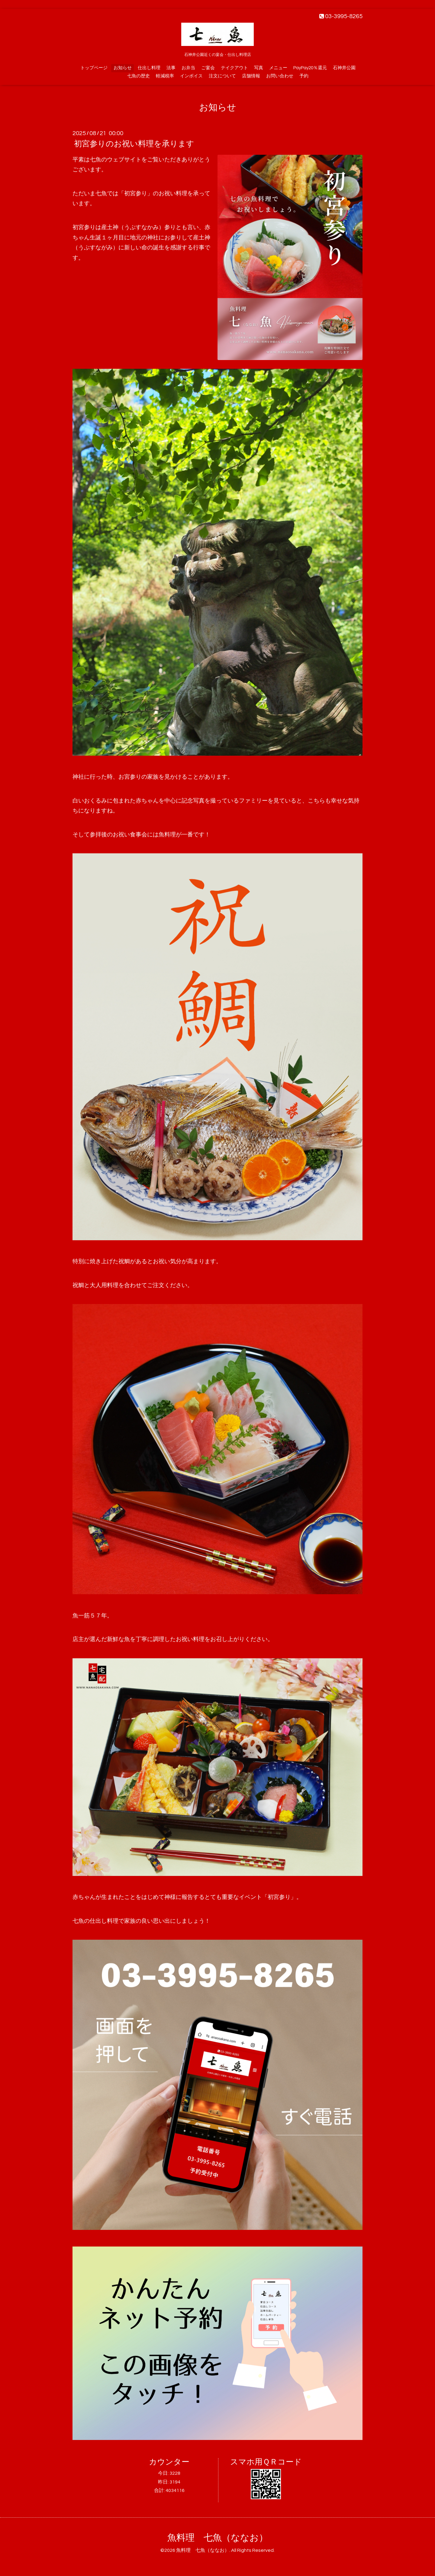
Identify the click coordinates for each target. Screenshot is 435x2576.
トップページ (94, 68)
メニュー (278, 68)
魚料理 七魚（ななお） (217, 2537)
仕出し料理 (149, 68)
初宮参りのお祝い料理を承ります (134, 144)
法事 (171, 68)
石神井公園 (344, 68)
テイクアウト (234, 68)
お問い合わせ (279, 76)
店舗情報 (251, 76)
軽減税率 (165, 76)
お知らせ (123, 68)
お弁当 (188, 68)
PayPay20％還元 (310, 68)
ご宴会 (208, 68)
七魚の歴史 (138, 76)
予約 (303, 76)
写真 (258, 68)
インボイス (191, 76)
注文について (222, 76)
